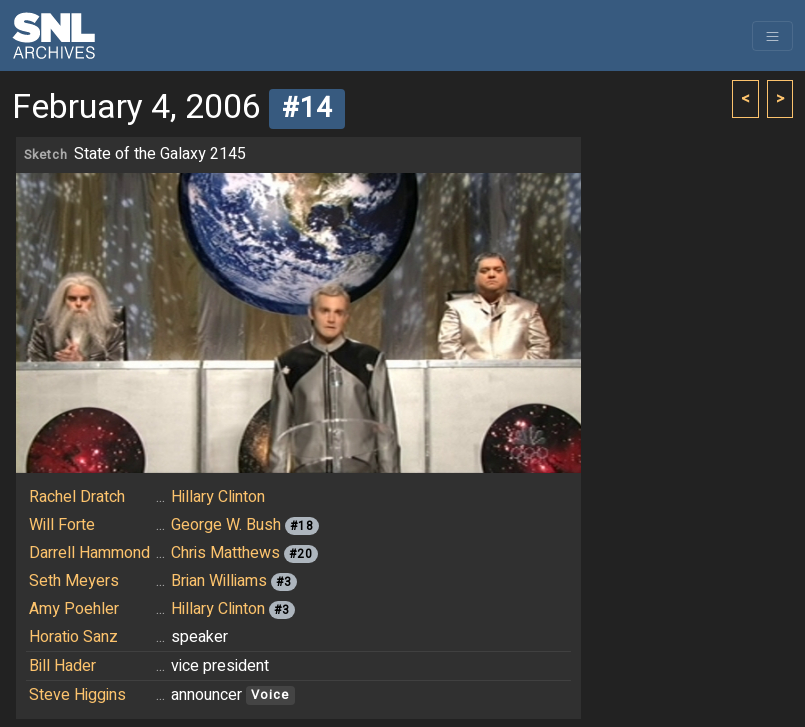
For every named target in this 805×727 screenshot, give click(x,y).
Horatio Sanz (73, 637)
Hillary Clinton (218, 497)
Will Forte (62, 525)
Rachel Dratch (77, 497)
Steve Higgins (77, 695)
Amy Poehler (74, 609)
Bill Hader (62, 666)
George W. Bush (226, 525)
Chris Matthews (225, 553)
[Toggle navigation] (772, 36)
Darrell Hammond (89, 553)
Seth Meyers (74, 581)
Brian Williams (219, 581)
